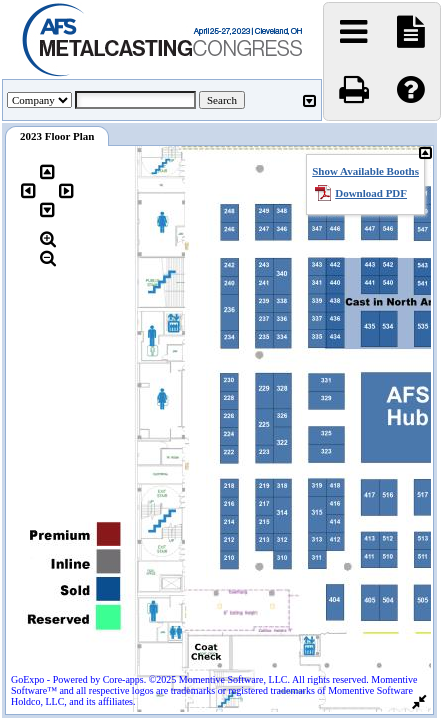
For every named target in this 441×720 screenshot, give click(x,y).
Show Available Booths (365, 171)
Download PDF (371, 193)
